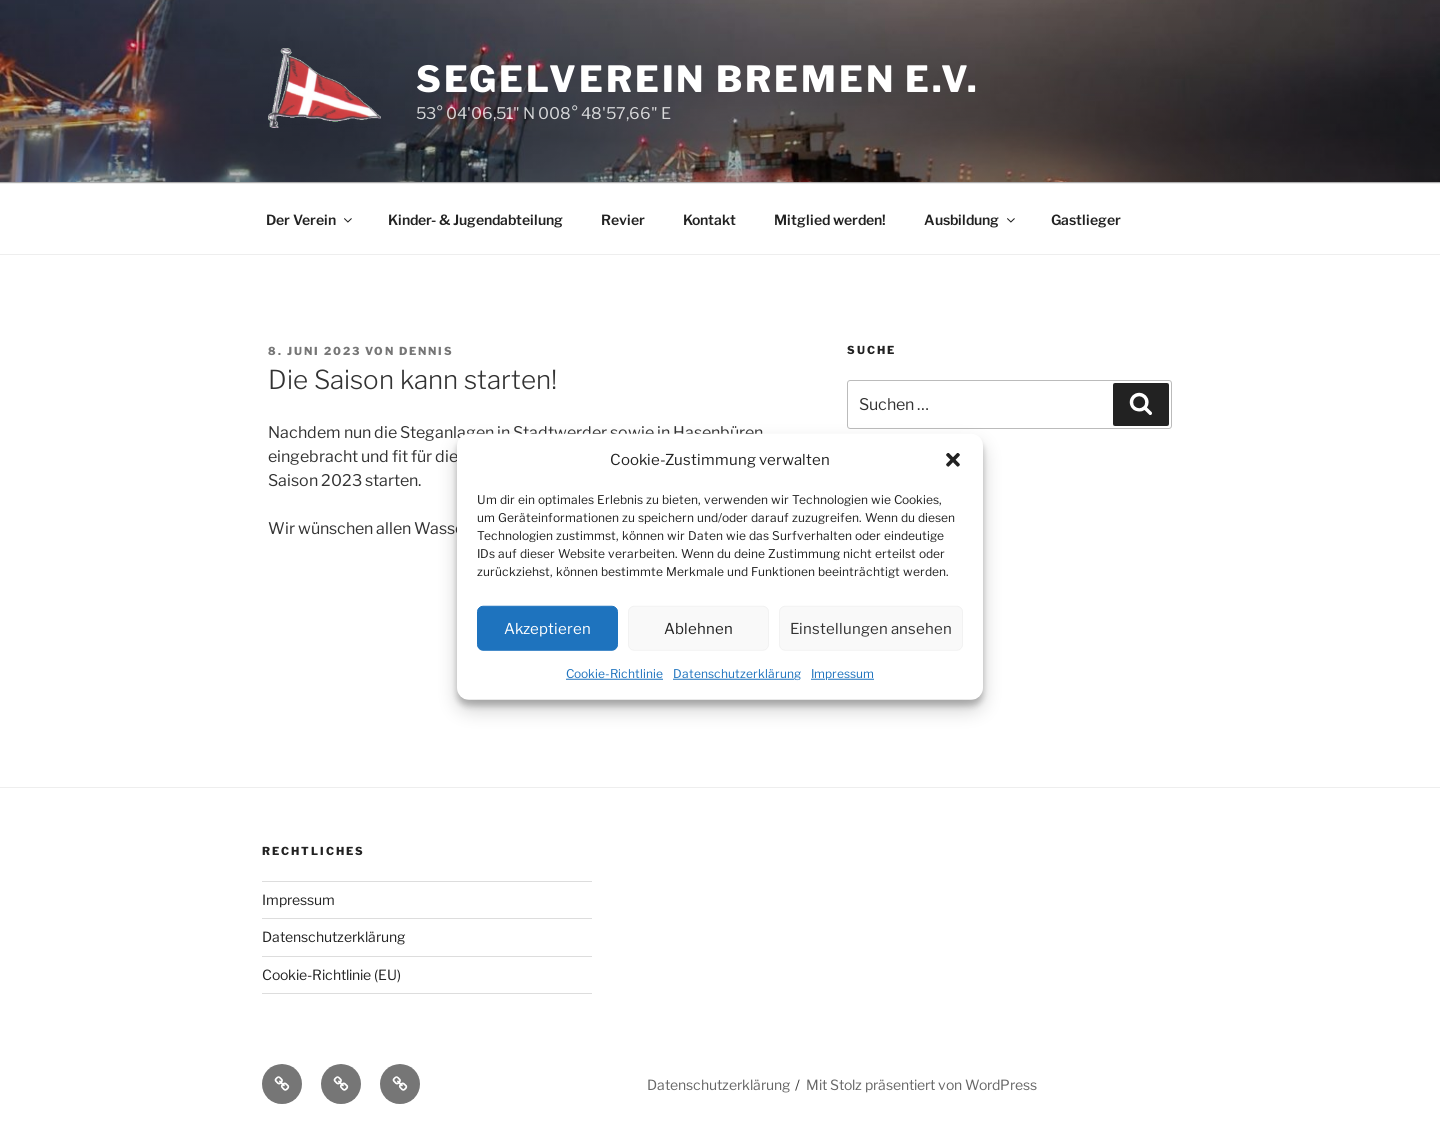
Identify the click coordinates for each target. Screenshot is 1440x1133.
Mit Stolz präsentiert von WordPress (921, 1084)
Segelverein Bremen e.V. (698, 79)
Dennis (426, 351)
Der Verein (310, 219)
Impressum (842, 673)
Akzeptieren (547, 628)
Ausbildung (971, 219)
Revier (623, 219)
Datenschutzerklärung (737, 673)
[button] (953, 460)
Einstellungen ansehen (871, 628)
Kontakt (709, 219)
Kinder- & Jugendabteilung (475, 219)
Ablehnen (698, 628)
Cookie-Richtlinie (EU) (331, 974)
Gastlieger (1086, 219)
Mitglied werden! (830, 219)
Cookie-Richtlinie (614, 673)
